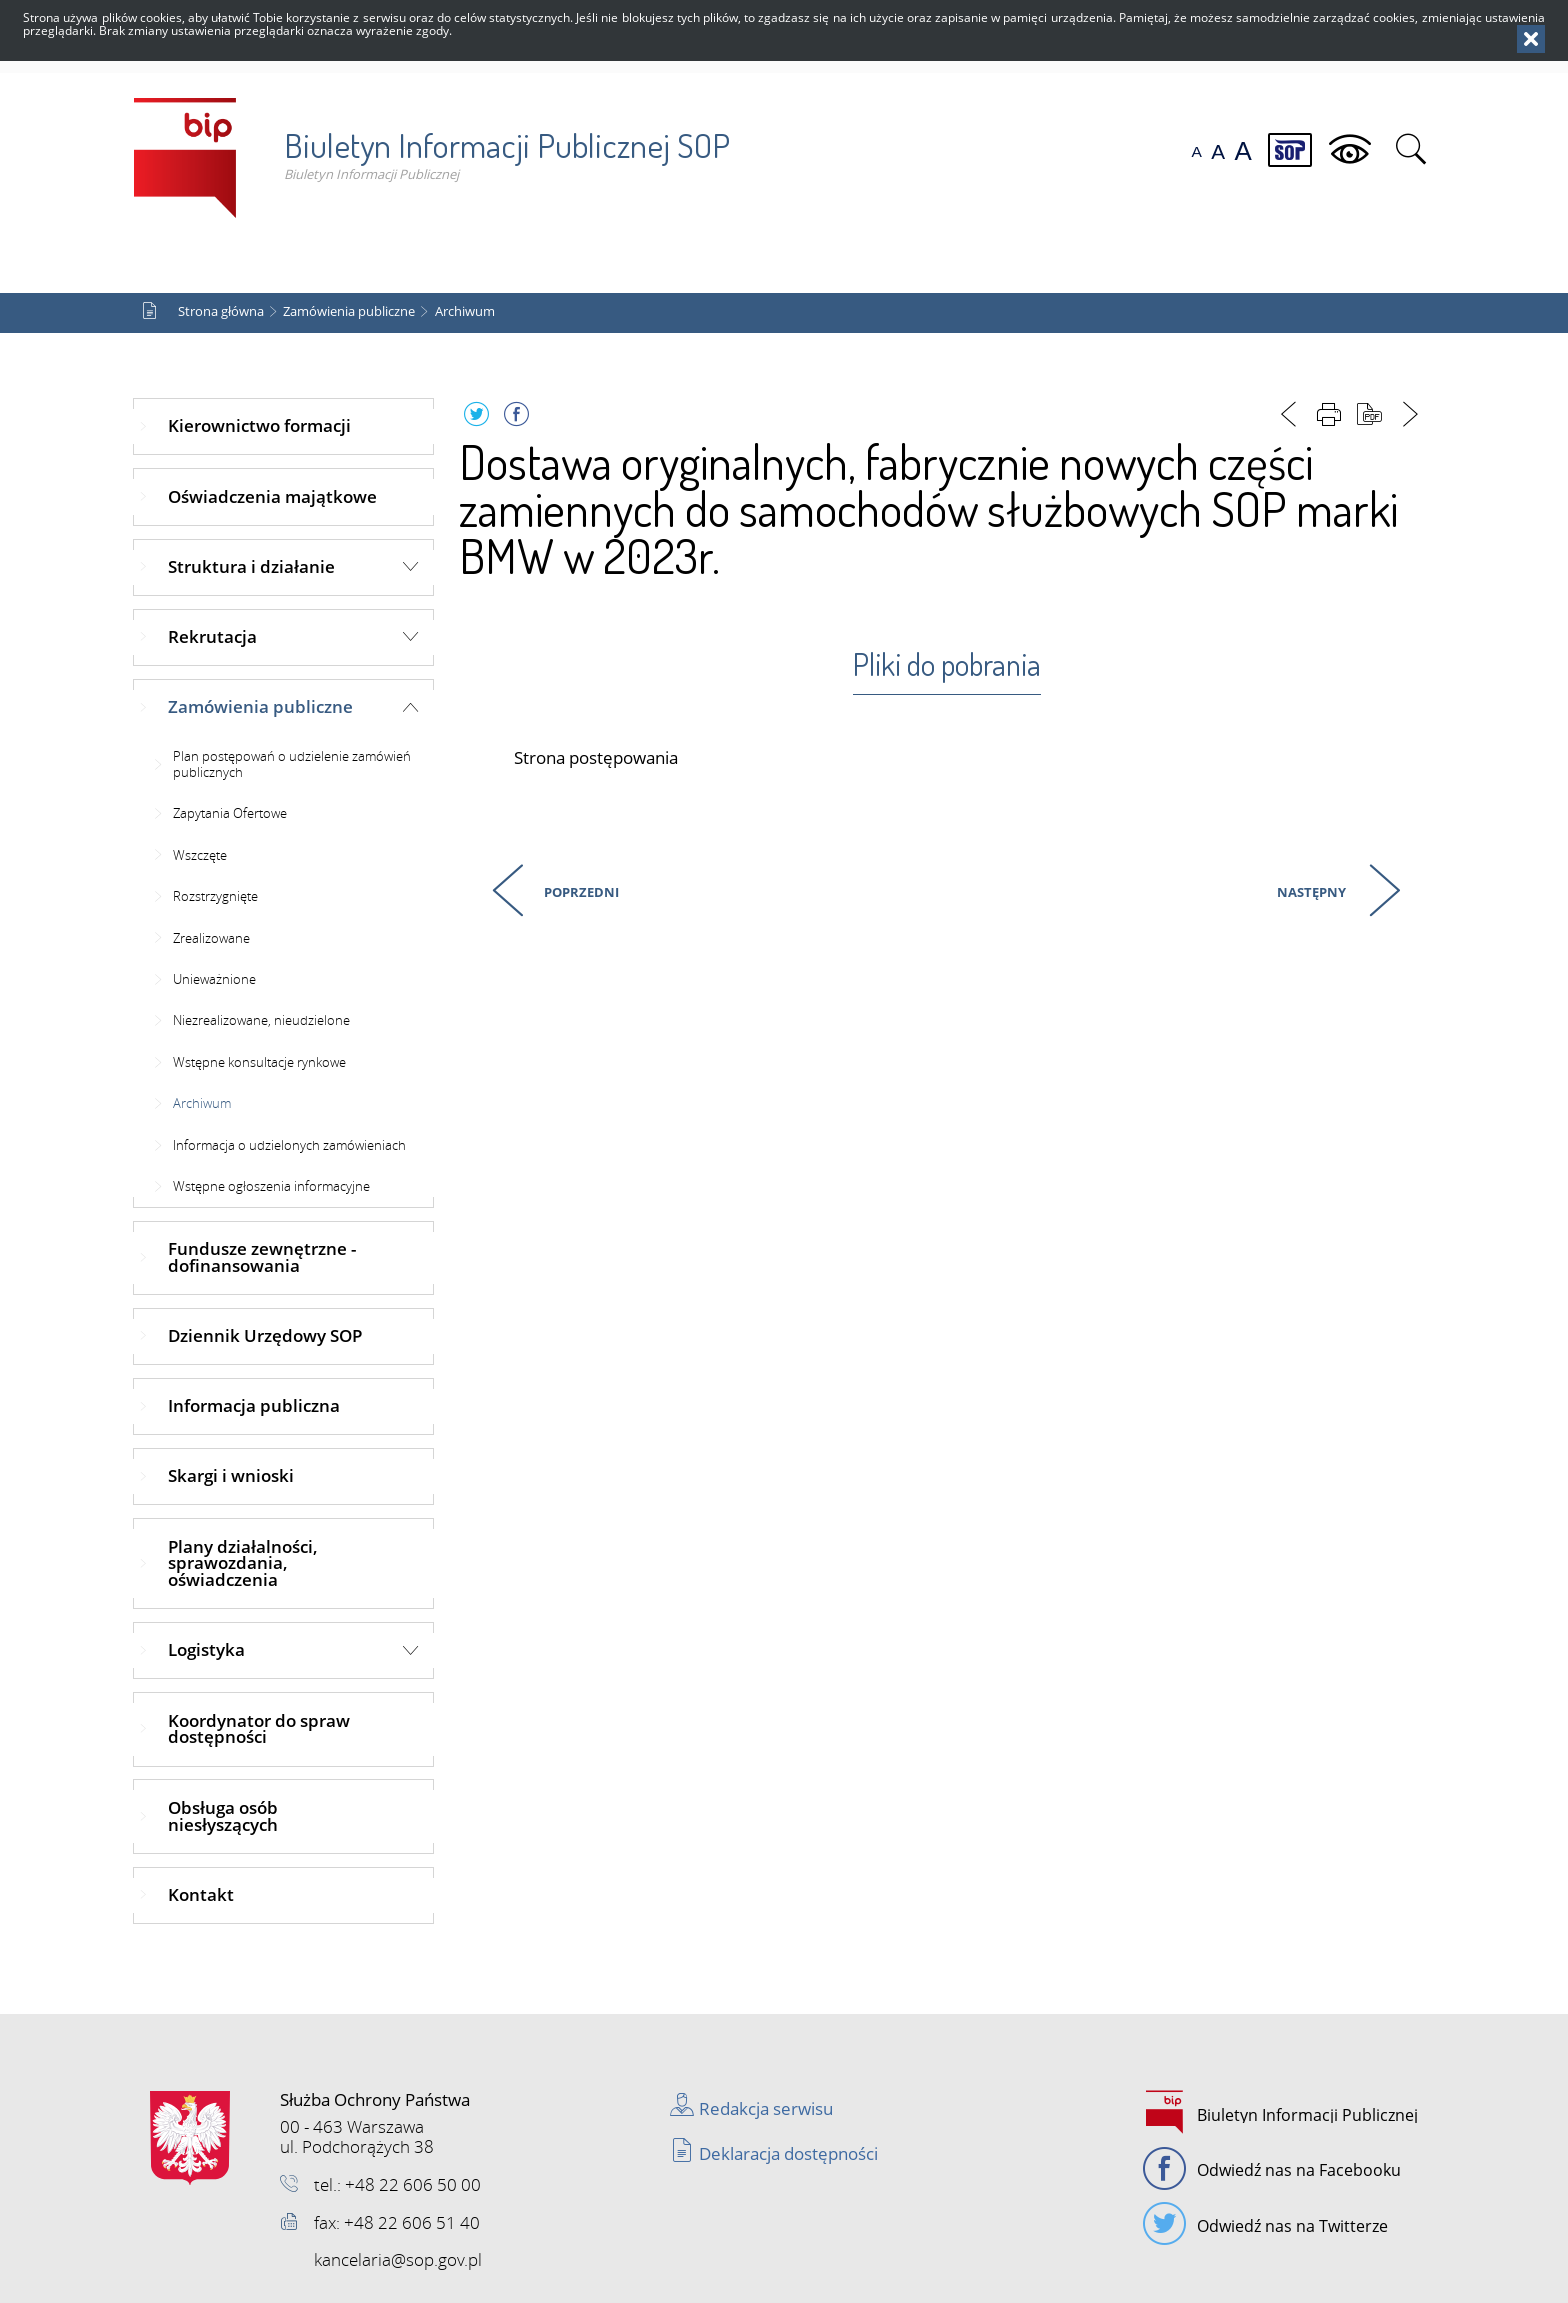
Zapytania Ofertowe (230, 813)
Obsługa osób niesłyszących (223, 1816)
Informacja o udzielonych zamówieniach (289, 1145)
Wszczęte (200, 855)
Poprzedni (542, 889)
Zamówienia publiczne (349, 311)
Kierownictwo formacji (259, 425)
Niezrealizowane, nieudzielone (261, 1020)
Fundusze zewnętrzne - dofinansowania (262, 1257)
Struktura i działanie (251, 566)
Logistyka (206, 1649)
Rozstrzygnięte (215, 896)
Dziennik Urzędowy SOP (265, 1335)
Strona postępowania (596, 758)
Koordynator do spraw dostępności (259, 1729)
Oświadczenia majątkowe (272, 496)
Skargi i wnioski (231, 1475)
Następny (1309, 889)
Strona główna (221, 311)
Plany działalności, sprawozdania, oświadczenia (243, 1563)
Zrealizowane (211, 938)
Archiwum (465, 311)
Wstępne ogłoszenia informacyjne (271, 1186)
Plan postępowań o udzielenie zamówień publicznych (292, 764)
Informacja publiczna (254, 1405)
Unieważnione (214, 979)
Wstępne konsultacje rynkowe (259, 1062)
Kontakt (201, 1894)
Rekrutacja (212, 636)
